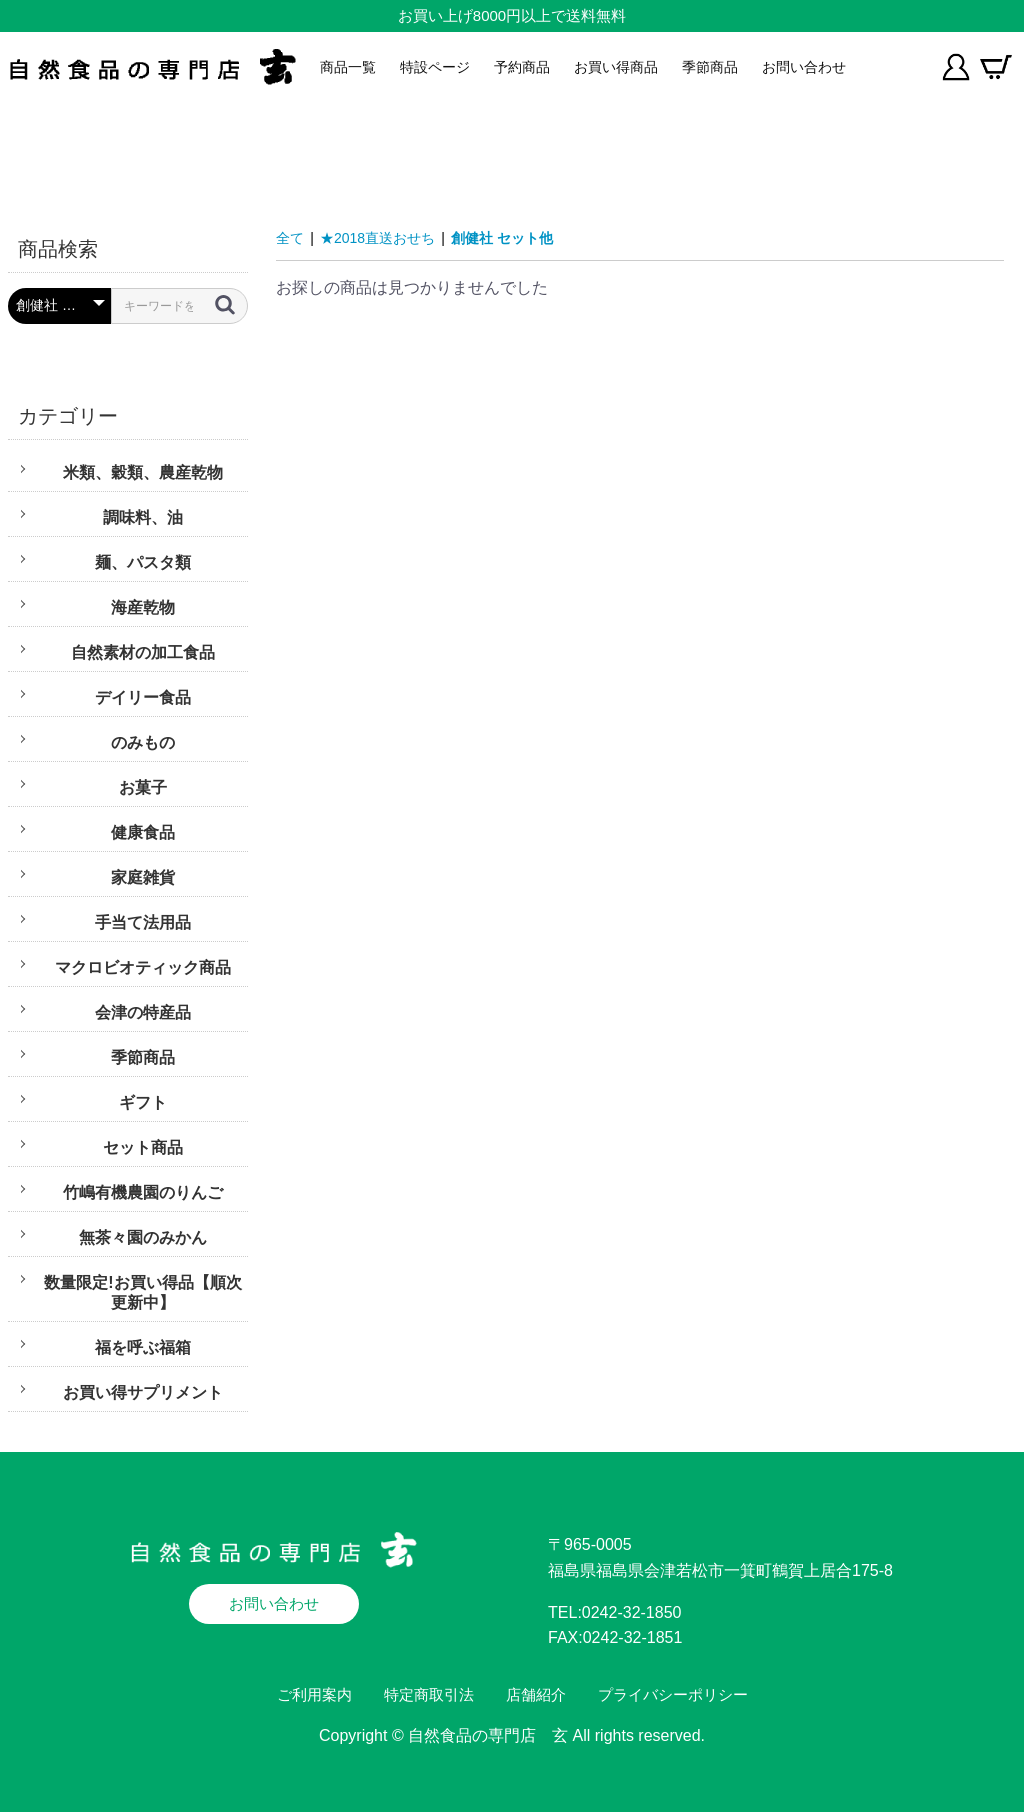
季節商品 (710, 67)
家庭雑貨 (143, 877)
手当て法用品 (143, 922)
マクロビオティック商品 (143, 967)
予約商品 (522, 67)
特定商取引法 (429, 1694)
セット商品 (143, 1147)
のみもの (143, 742)
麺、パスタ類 (143, 562)
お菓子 (143, 787)
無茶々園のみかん (143, 1237)
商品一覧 (348, 67)
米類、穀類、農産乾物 (143, 472)
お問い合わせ (804, 67)
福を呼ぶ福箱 (143, 1347)
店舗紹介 (536, 1694)
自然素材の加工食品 (143, 652)
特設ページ (435, 67)
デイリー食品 (143, 697)
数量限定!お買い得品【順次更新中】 (142, 1292)
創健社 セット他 (502, 238)
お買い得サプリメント (143, 1392)
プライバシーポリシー (673, 1694)
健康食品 (143, 832)
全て (290, 238)
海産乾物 (143, 607)
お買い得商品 (616, 67)
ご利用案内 (314, 1694)
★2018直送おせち (377, 238)
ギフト (143, 1102)
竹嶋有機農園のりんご (143, 1192)
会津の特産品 (143, 1012)
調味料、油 (143, 517)
